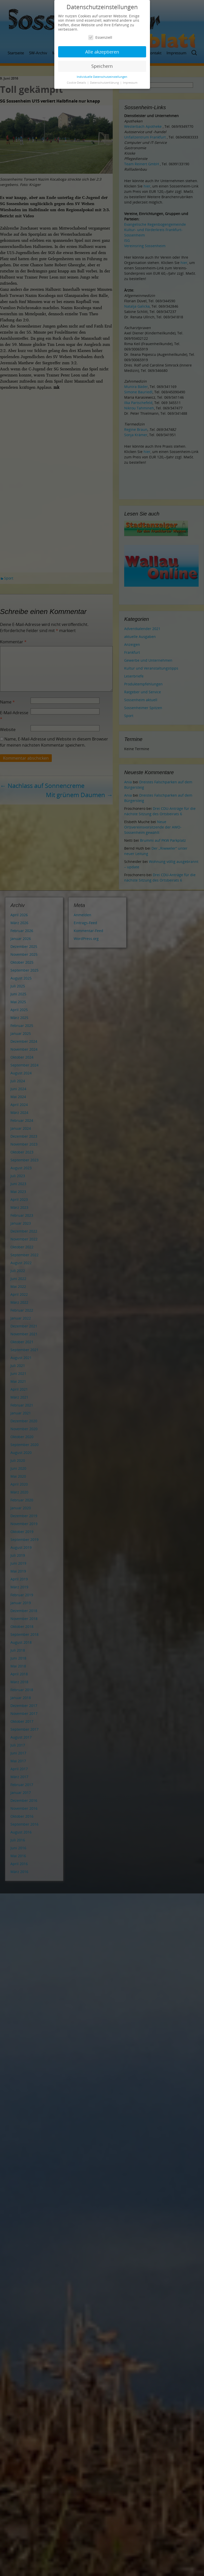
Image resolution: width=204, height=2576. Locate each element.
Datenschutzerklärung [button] (105, 82)
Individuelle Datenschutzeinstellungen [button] (102, 77)
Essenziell (100, 37)
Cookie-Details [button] (77, 82)
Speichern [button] (102, 66)
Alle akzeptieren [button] (102, 52)
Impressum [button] (130, 82)
